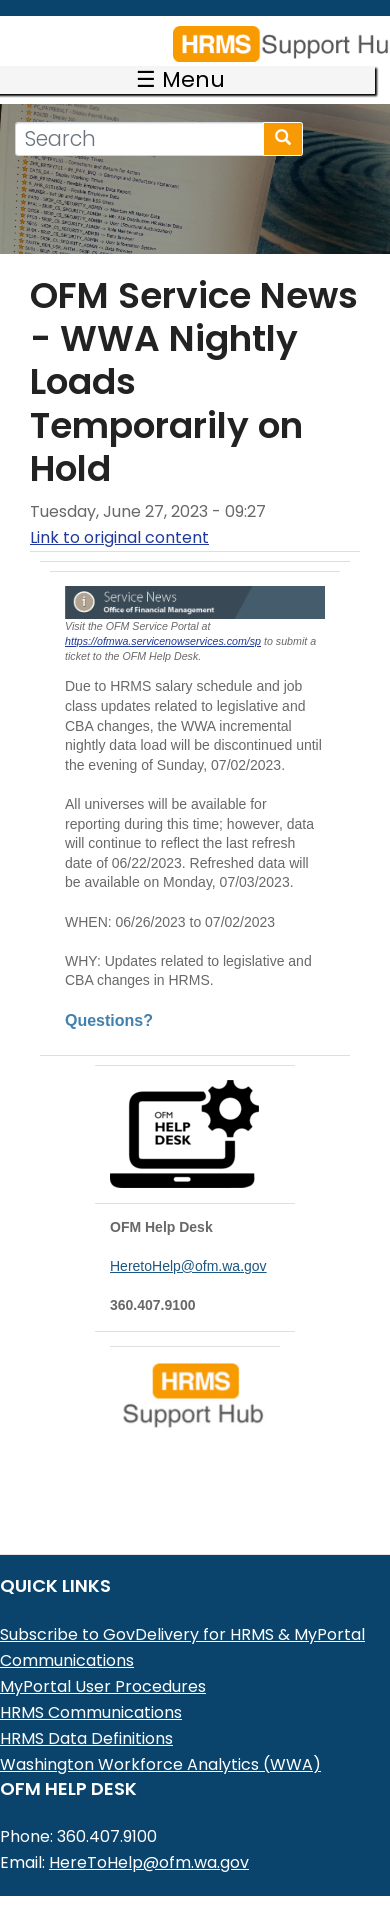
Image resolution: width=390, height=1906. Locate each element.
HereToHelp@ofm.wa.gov (149, 1834)
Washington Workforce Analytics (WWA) (160, 1736)
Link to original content (119, 509)
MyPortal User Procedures (103, 1658)
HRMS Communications (91, 1684)
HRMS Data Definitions (86, 1710)
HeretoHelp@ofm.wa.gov (188, 1238)
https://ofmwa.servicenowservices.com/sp (163, 613)
